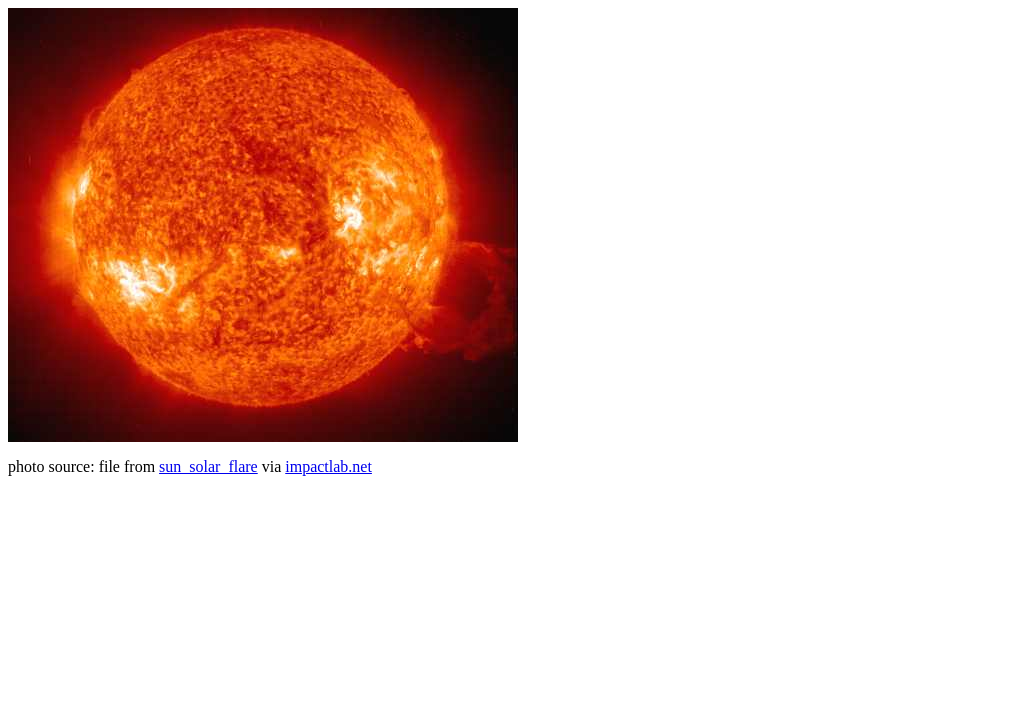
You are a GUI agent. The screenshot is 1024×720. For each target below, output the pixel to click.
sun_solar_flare (208, 466)
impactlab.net (328, 466)
